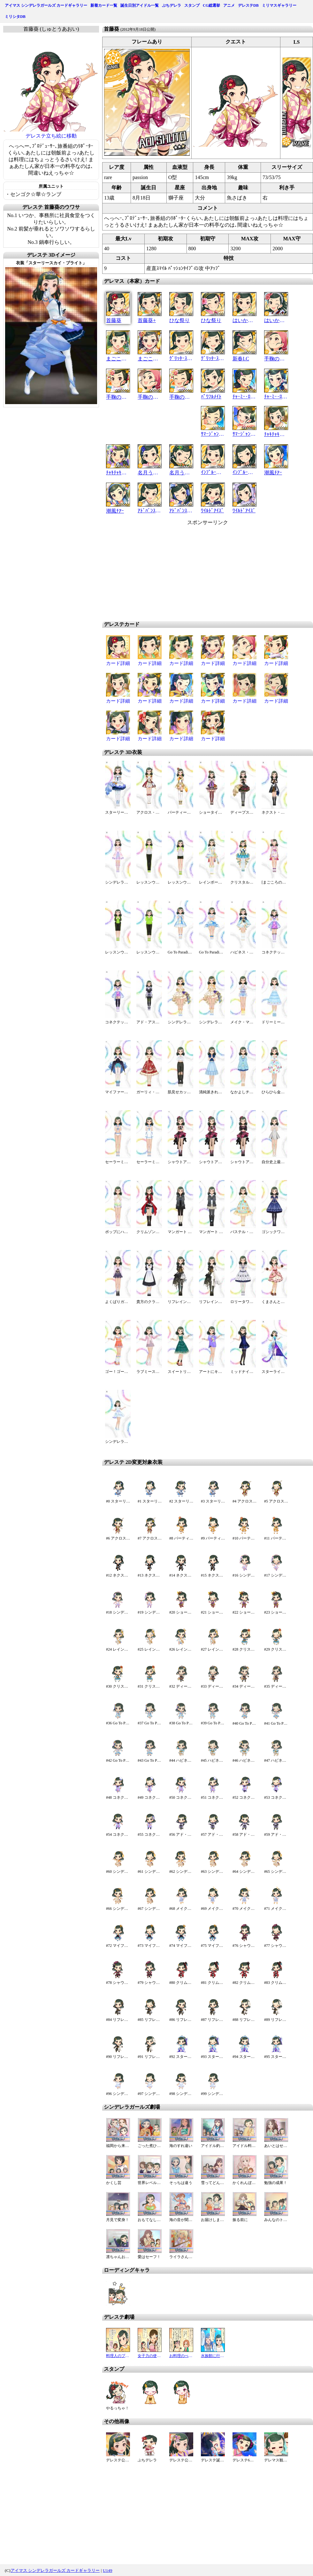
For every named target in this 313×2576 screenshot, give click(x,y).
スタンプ (192, 5)
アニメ (229, 5)
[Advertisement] (195, 570)
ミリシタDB (15, 16)
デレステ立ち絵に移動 (51, 136)
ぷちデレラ (171, 5)
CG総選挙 (211, 5)
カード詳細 (118, 663)
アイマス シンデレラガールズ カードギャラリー (46, 5)
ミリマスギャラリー (279, 5)
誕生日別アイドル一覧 (139, 5)
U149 (107, 2570)
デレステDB (248, 5)
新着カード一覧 (103, 5)
